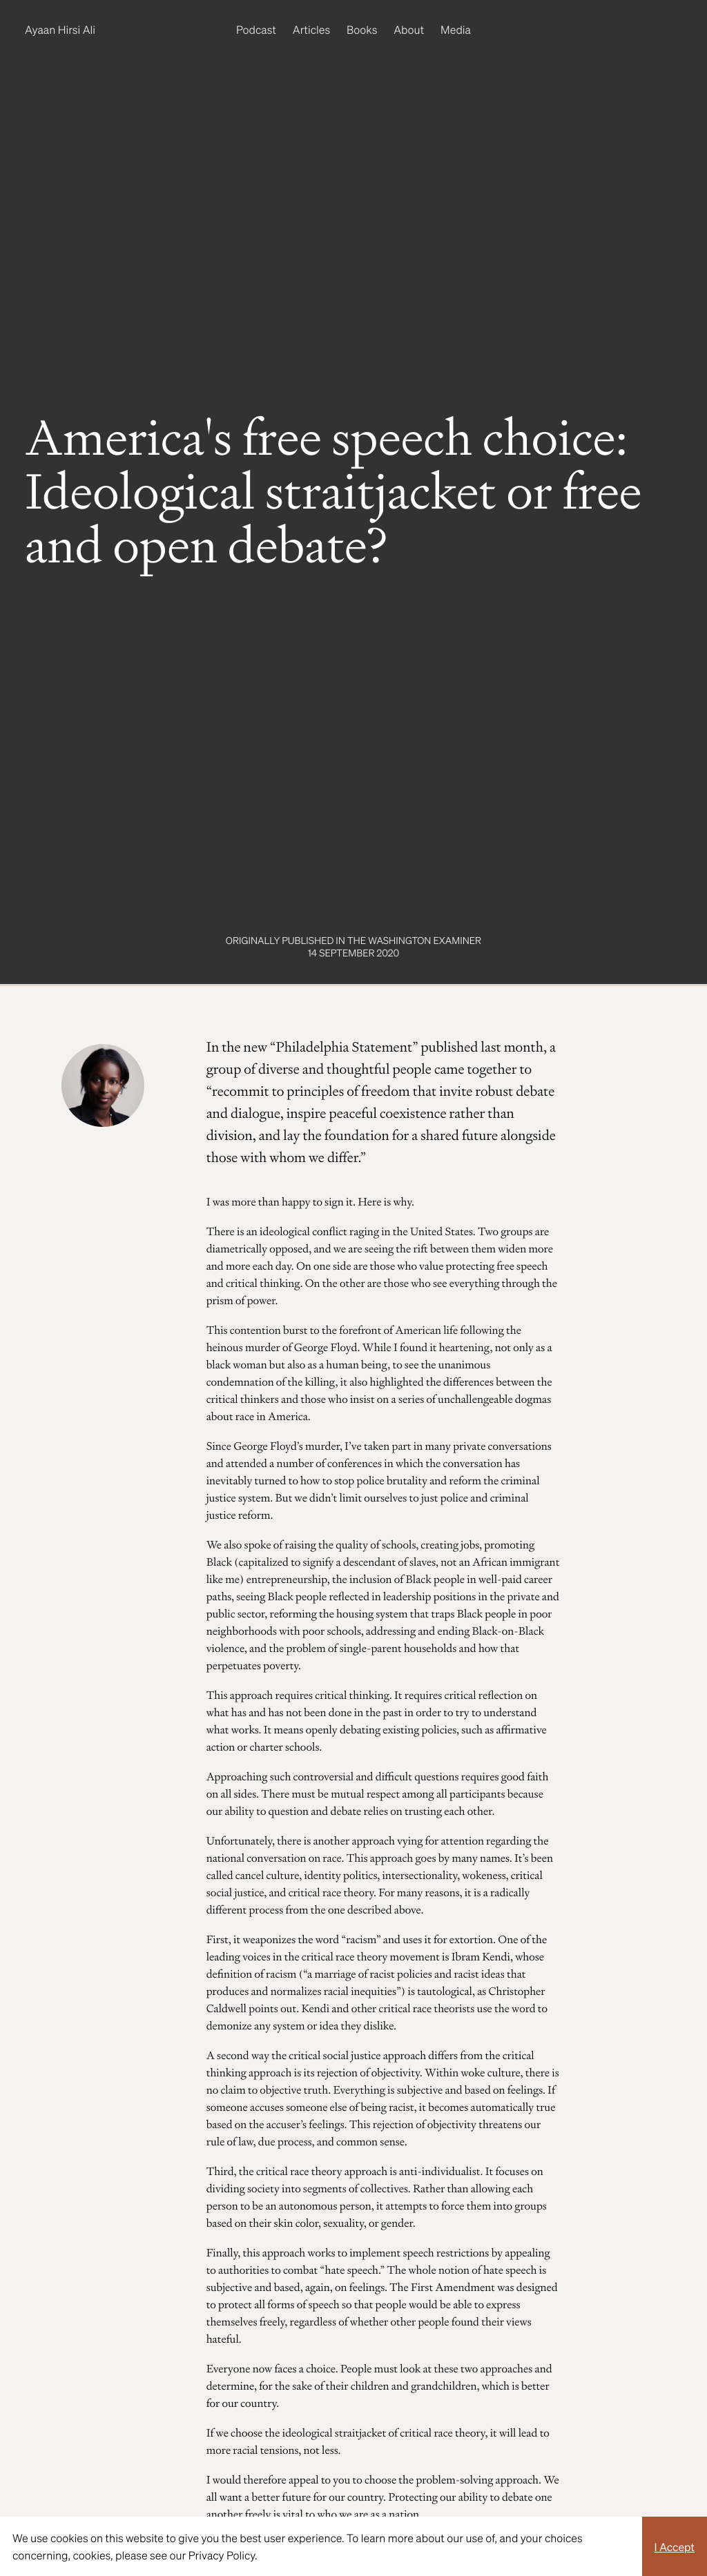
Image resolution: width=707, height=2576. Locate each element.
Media (455, 29)
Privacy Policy (221, 2555)
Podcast (256, 29)
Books (362, 29)
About (409, 29)
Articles (311, 29)
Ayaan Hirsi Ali (60, 29)
